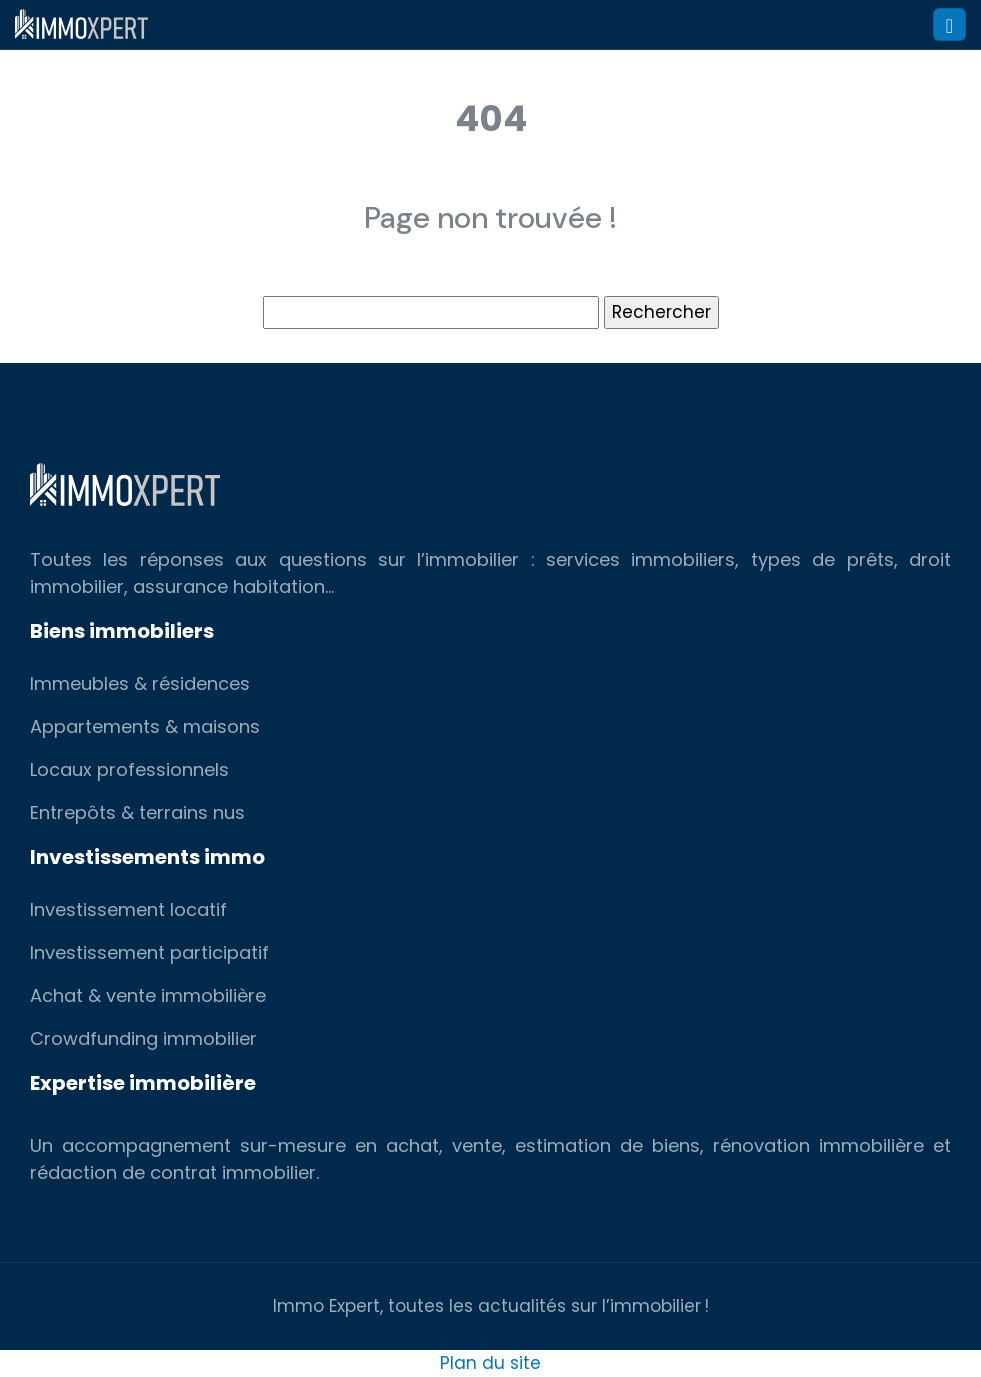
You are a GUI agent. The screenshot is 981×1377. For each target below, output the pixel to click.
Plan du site (490, 1363)
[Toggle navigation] (949, 24)
